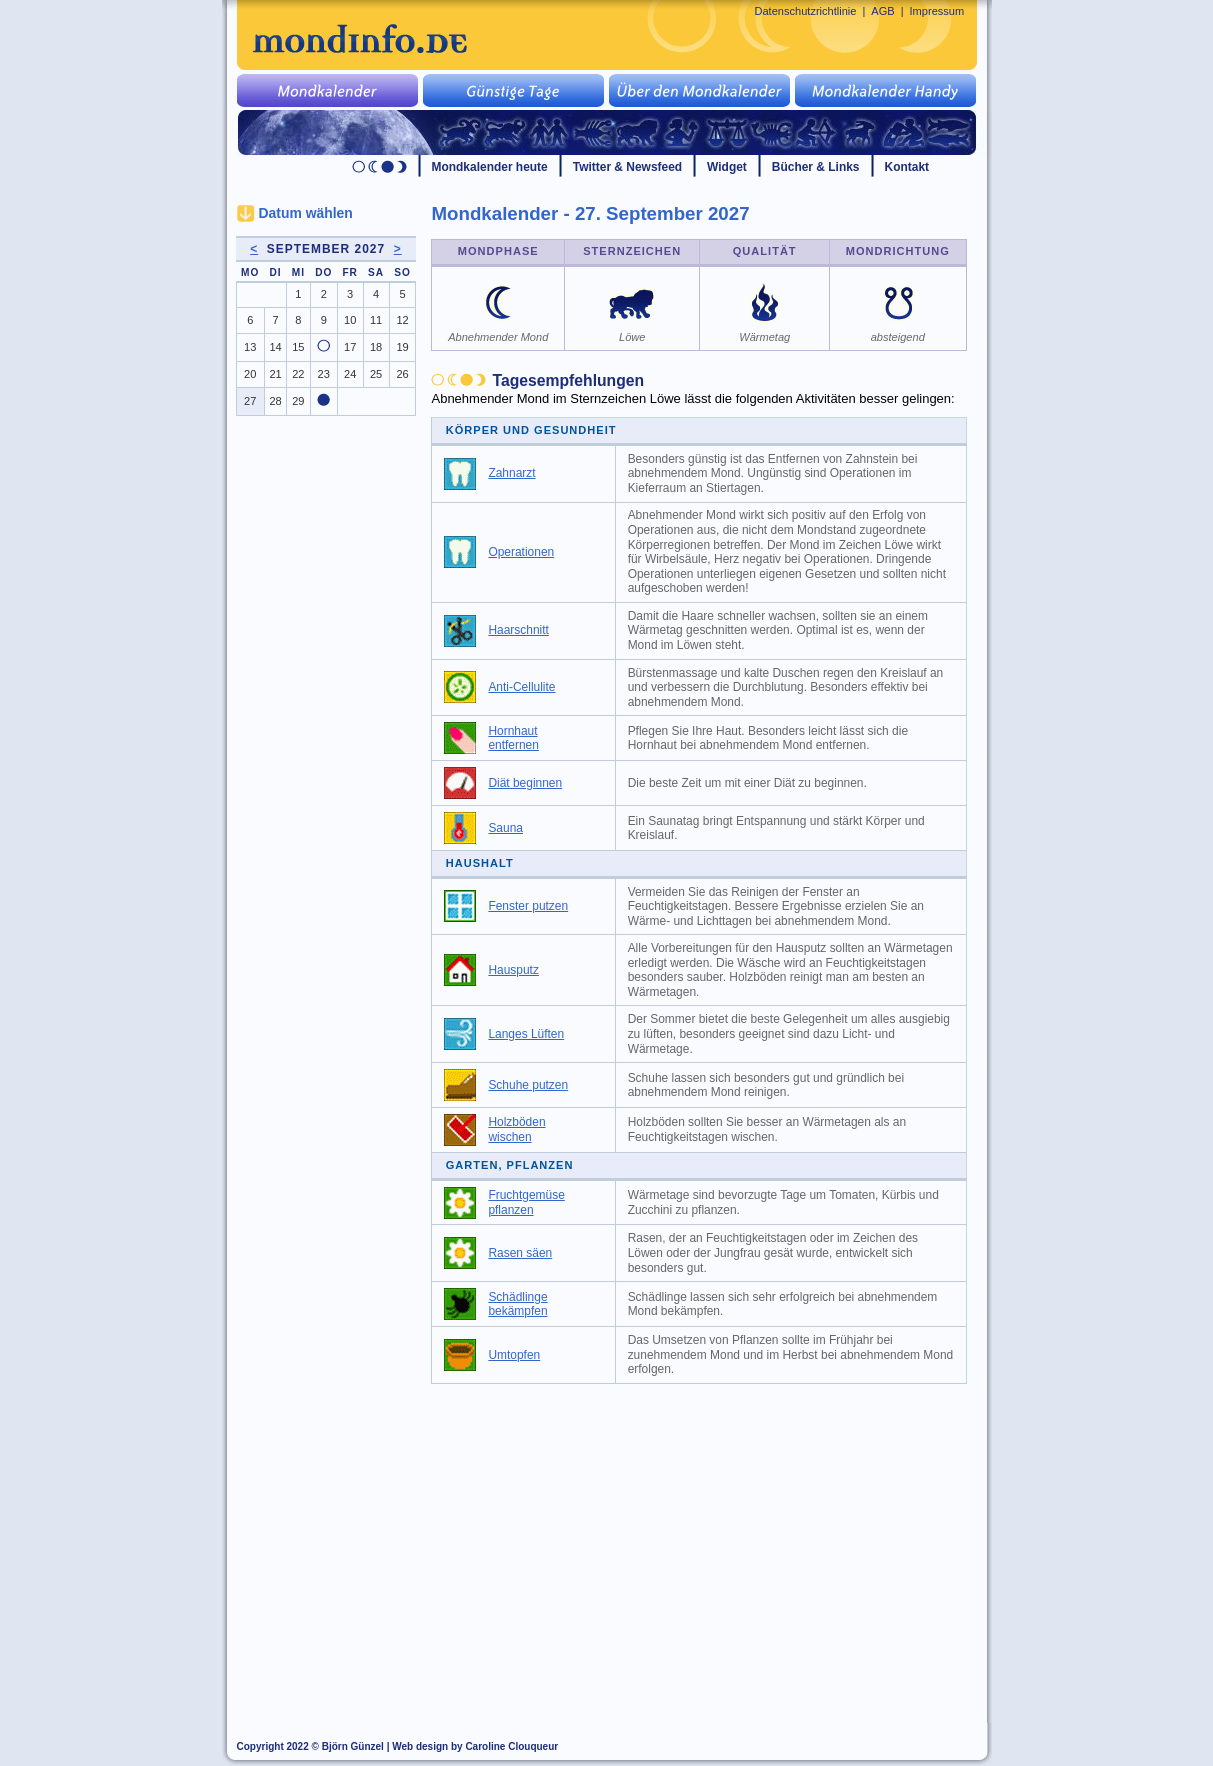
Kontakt (907, 167)
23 (324, 374)
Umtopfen (514, 1355)
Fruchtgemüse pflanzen (526, 1202)
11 (376, 320)
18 (376, 347)
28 (275, 401)
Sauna (505, 828)
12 (402, 320)
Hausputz (513, 970)
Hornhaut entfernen (513, 738)
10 (350, 320)
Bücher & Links (816, 167)
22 (298, 374)
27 (250, 401)
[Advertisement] (710, 1544)
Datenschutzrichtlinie (806, 11)
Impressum (937, 11)
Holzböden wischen (516, 1129)
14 (275, 347)
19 (402, 347)
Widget (727, 167)
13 (250, 347)
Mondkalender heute (490, 167)
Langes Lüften (526, 1034)
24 (350, 374)
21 (275, 374)
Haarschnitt (518, 630)
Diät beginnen (525, 783)
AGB (882, 11)
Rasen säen (520, 1253)
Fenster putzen (528, 906)
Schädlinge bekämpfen (517, 1304)
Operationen (521, 552)
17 (350, 347)
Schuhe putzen (528, 1085)
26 (402, 374)
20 (250, 374)
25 (376, 374)
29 (298, 401)
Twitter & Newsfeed (627, 167)
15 (298, 347)
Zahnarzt (511, 473)
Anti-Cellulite (521, 687)
